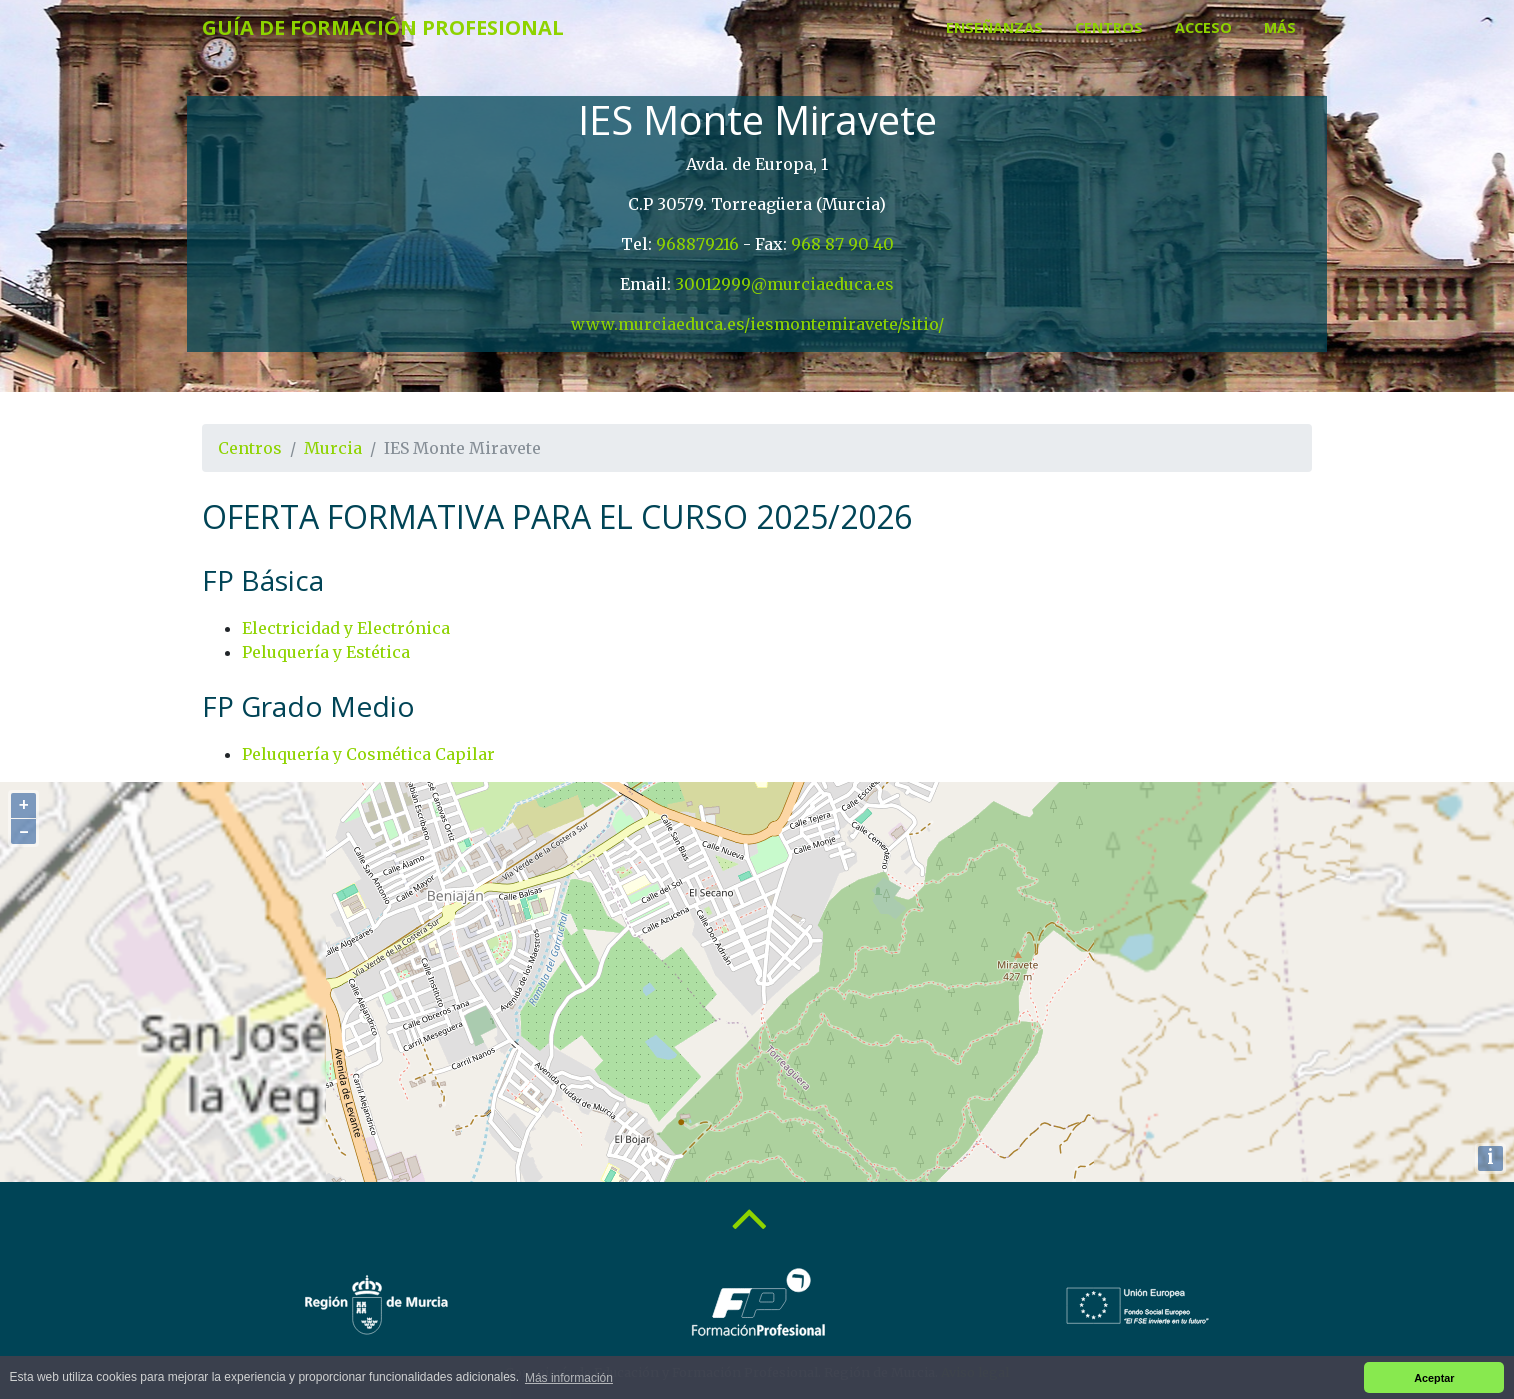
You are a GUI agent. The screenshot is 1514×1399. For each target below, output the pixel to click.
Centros (1109, 27)
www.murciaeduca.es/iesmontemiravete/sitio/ (757, 324)
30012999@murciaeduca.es (784, 284)
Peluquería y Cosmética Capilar (368, 754)
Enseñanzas (994, 27)
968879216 (697, 244)
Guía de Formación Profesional (383, 27)
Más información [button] (569, 1378)
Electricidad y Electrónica (346, 628)
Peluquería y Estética (326, 652)
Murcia (333, 448)
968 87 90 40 (842, 244)
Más (1280, 27)
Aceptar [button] (1434, 1378)
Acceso (1203, 27)
